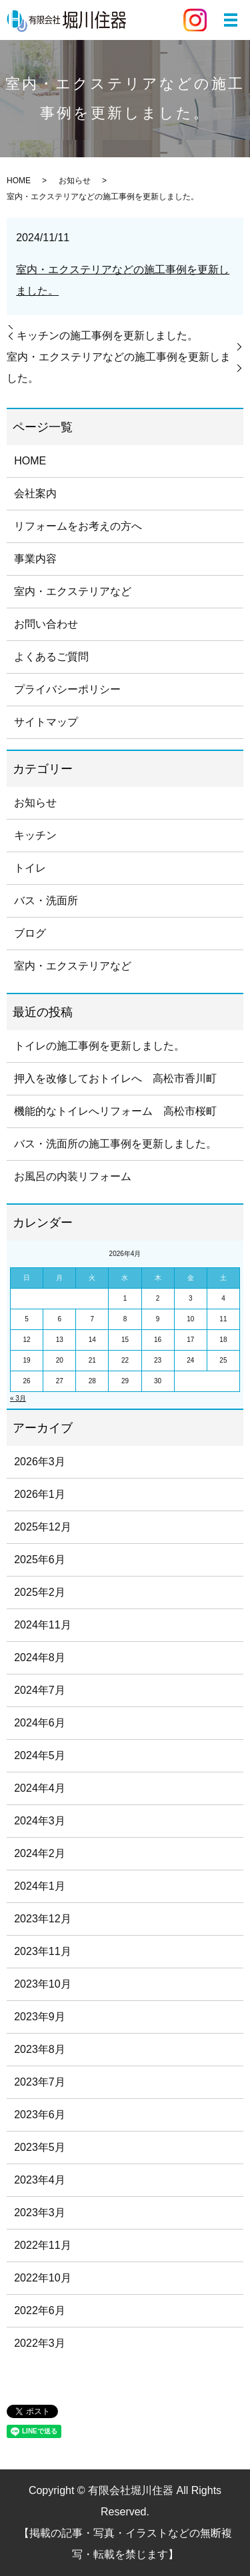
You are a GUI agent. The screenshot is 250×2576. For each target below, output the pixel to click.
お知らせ (75, 180)
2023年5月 (39, 2147)
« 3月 (18, 1398)
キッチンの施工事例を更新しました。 (107, 335)
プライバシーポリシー (67, 689)
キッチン (35, 835)
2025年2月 (39, 1592)
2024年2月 (39, 1853)
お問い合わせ (46, 624)
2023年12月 (42, 1918)
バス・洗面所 (46, 900)
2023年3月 (39, 2212)
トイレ (30, 868)
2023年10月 (42, 1984)
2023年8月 (39, 2049)
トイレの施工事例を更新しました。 (99, 1045)
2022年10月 (42, 2277)
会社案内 (35, 493)
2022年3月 (39, 2343)
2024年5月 (39, 1755)
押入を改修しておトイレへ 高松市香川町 (115, 1078)
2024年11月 (42, 1624)
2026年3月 (39, 1461)
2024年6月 (39, 1722)
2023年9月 (39, 2016)
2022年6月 (39, 2310)
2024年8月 (39, 1657)
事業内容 (35, 558)
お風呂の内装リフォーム (72, 1176)
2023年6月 (39, 2114)
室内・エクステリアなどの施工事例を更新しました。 (119, 367)
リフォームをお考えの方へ (78, 526)
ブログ (30, 933)
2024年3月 (39, 1820)
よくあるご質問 (51, 656)
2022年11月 (42, 2245)
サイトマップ (46, 722)
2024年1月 (39, 1886)
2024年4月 (39, 1788)
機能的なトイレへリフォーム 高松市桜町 (115, 1111)
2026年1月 (39, 1494)
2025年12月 (42, 1527)
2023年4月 (39, 2180)
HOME (19, 180)
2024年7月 (39, 1690)
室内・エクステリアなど (72, 591)
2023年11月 (42, 1951)
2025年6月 (39, 1559)
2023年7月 (39, 2082)
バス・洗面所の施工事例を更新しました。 (115, 1143)
